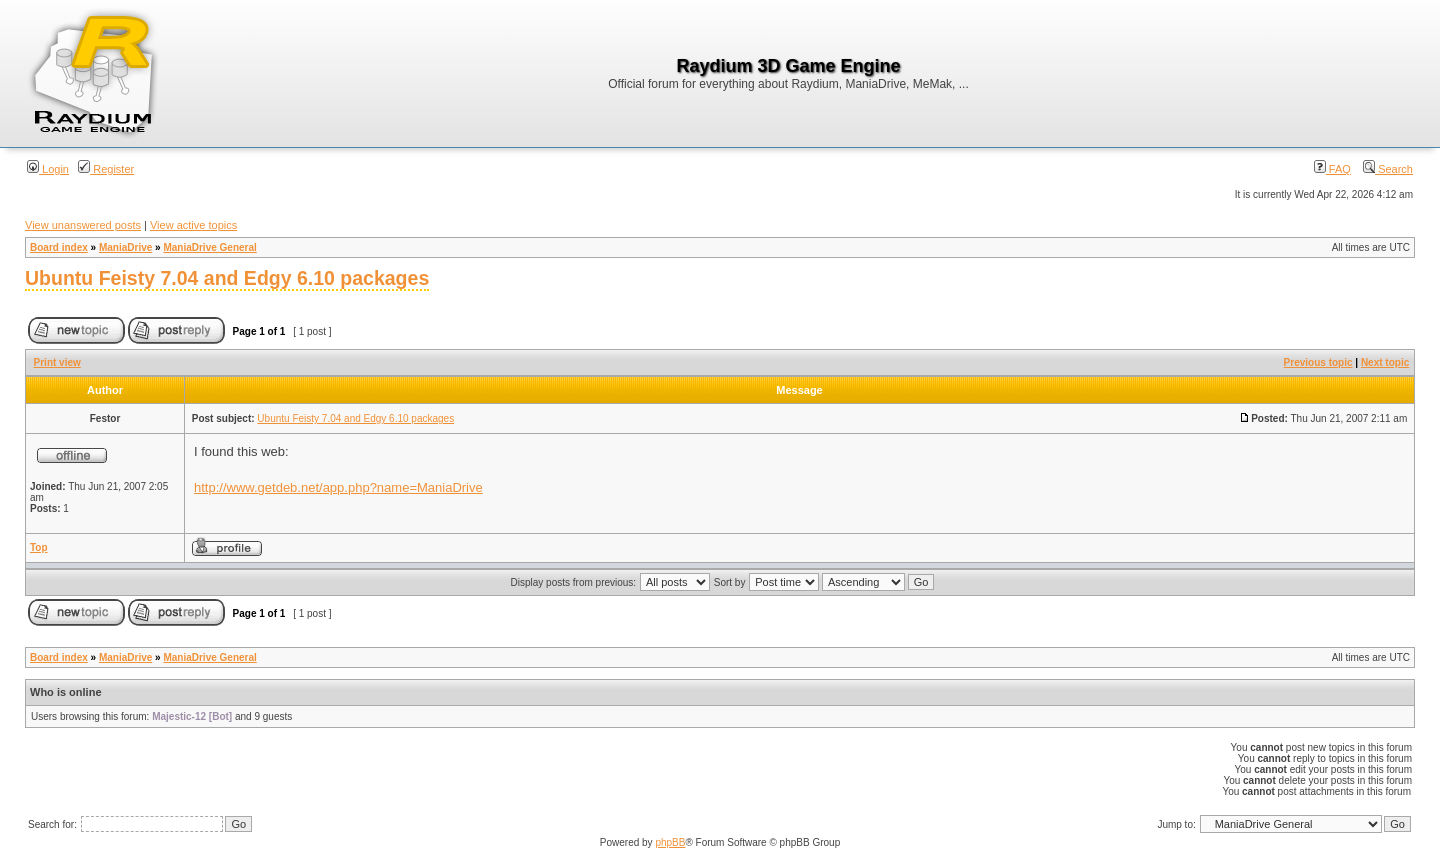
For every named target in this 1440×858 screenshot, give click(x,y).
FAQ (1332, 169)
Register (106, 169)
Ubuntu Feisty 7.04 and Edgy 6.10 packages (227, 278)
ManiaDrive (125, 247)
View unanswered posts (83, 225)
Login (48, 169)
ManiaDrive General (209, 247)
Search (1388, 169)
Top (39, 547)
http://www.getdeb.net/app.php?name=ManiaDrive (338, 487)
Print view (57, 362)
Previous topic (1318, 362)
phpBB (670, 842)
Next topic (1385, 362)
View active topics (193, 225)
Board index (59, 247)
